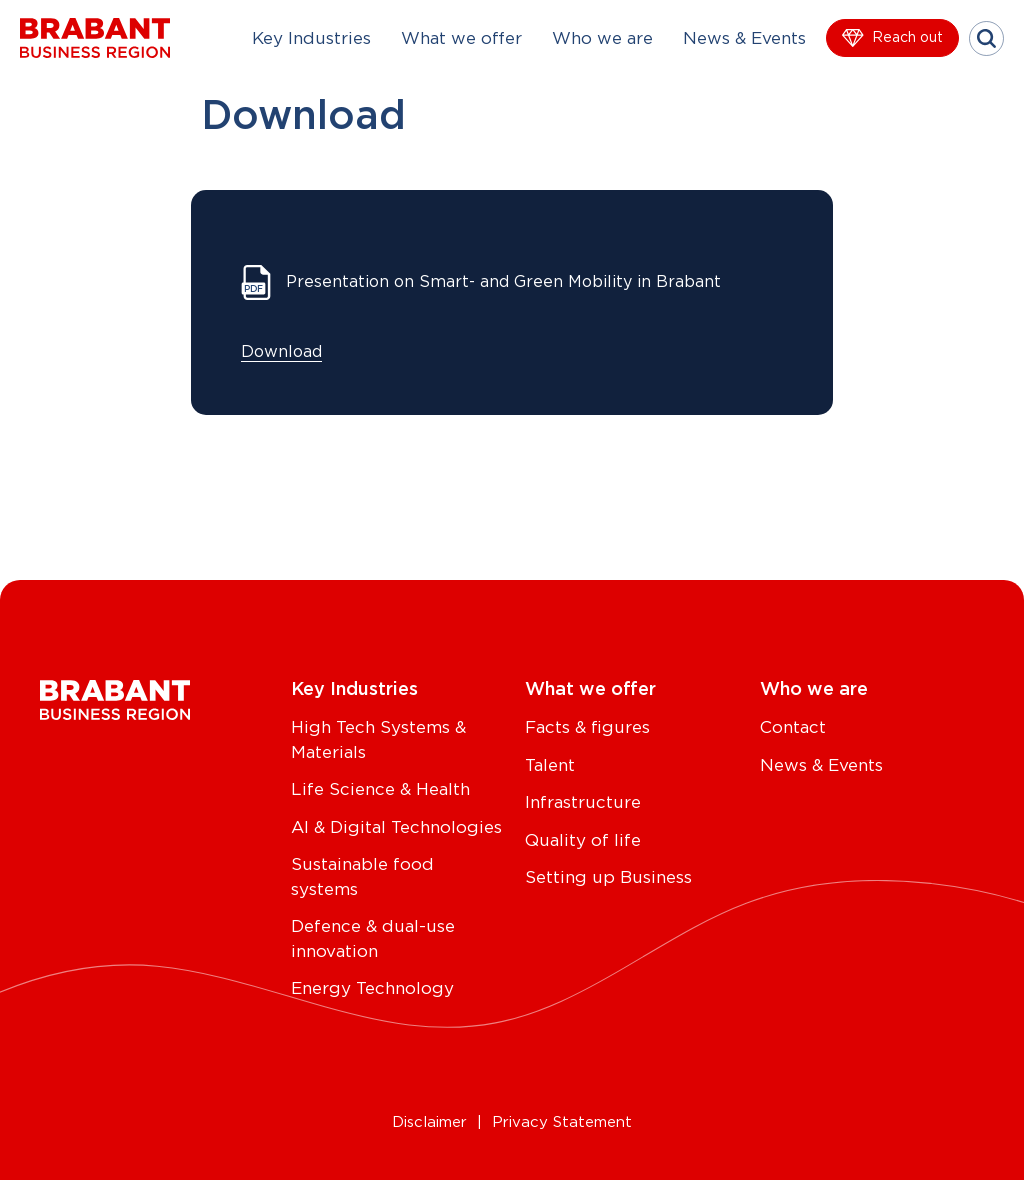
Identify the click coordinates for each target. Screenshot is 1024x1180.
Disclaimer (429, 1122)
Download (281, 352)
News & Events (744, 38)
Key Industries (311, 38)
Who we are (602, 38)
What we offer (461, 38)
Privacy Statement (562, 1122)
